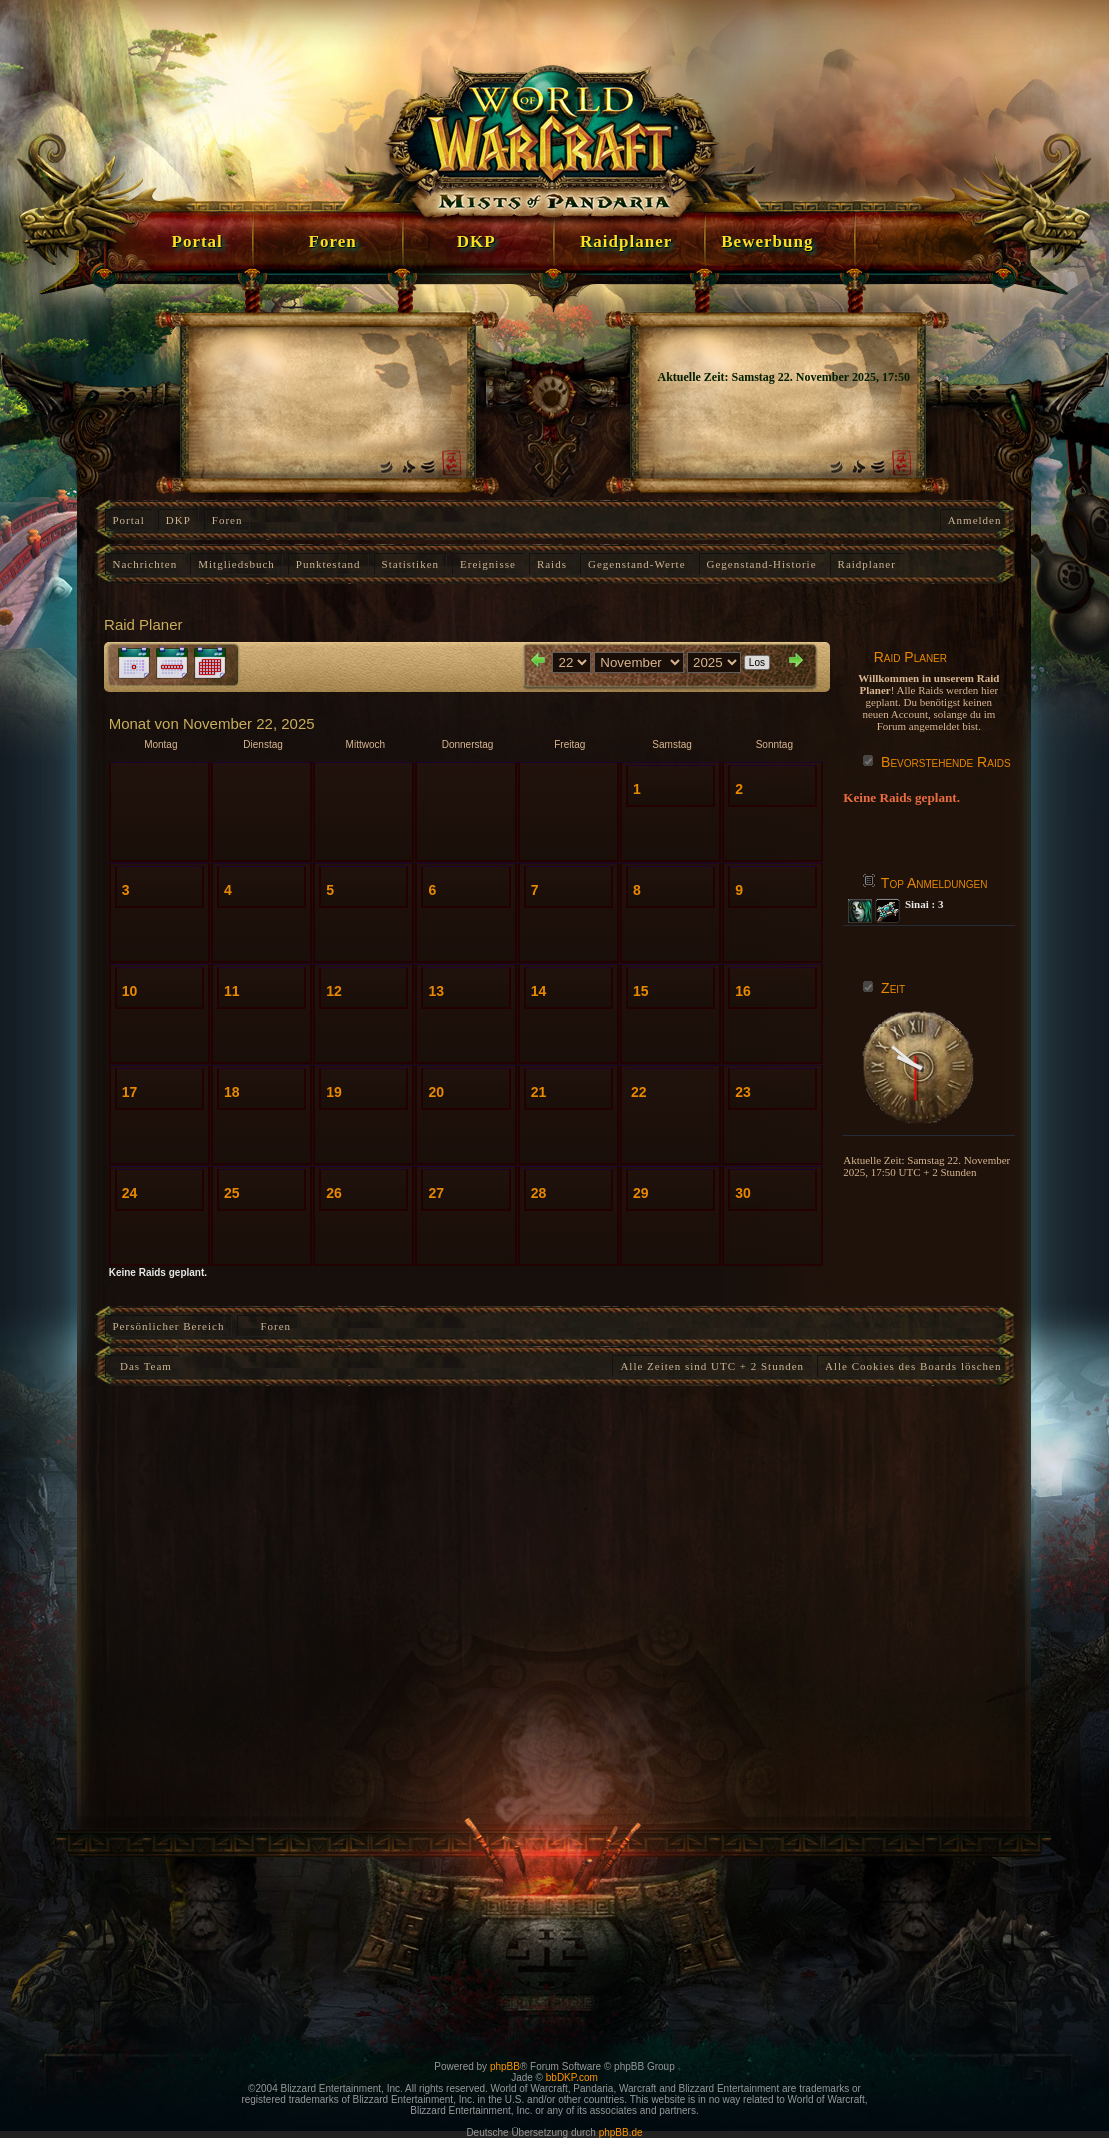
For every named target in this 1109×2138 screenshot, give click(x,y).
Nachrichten (145, 564)
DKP (178, 520)
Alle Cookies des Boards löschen (913, 1366)
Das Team (142, 1366)
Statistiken (410, 564)
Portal (129, 520)
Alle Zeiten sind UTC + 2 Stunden (712, 1366)
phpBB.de (621, 2132)
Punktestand (328, 564)
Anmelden (975, 520)
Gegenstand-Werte (637, 564)
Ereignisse (488, 564)
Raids (552, 564)
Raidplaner (867, 564)
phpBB (505, 2066)
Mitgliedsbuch (236, 564)
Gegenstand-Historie (762, 564)
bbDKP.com (572, 2077)
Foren (227, 520)
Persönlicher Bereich (169, 1326)
